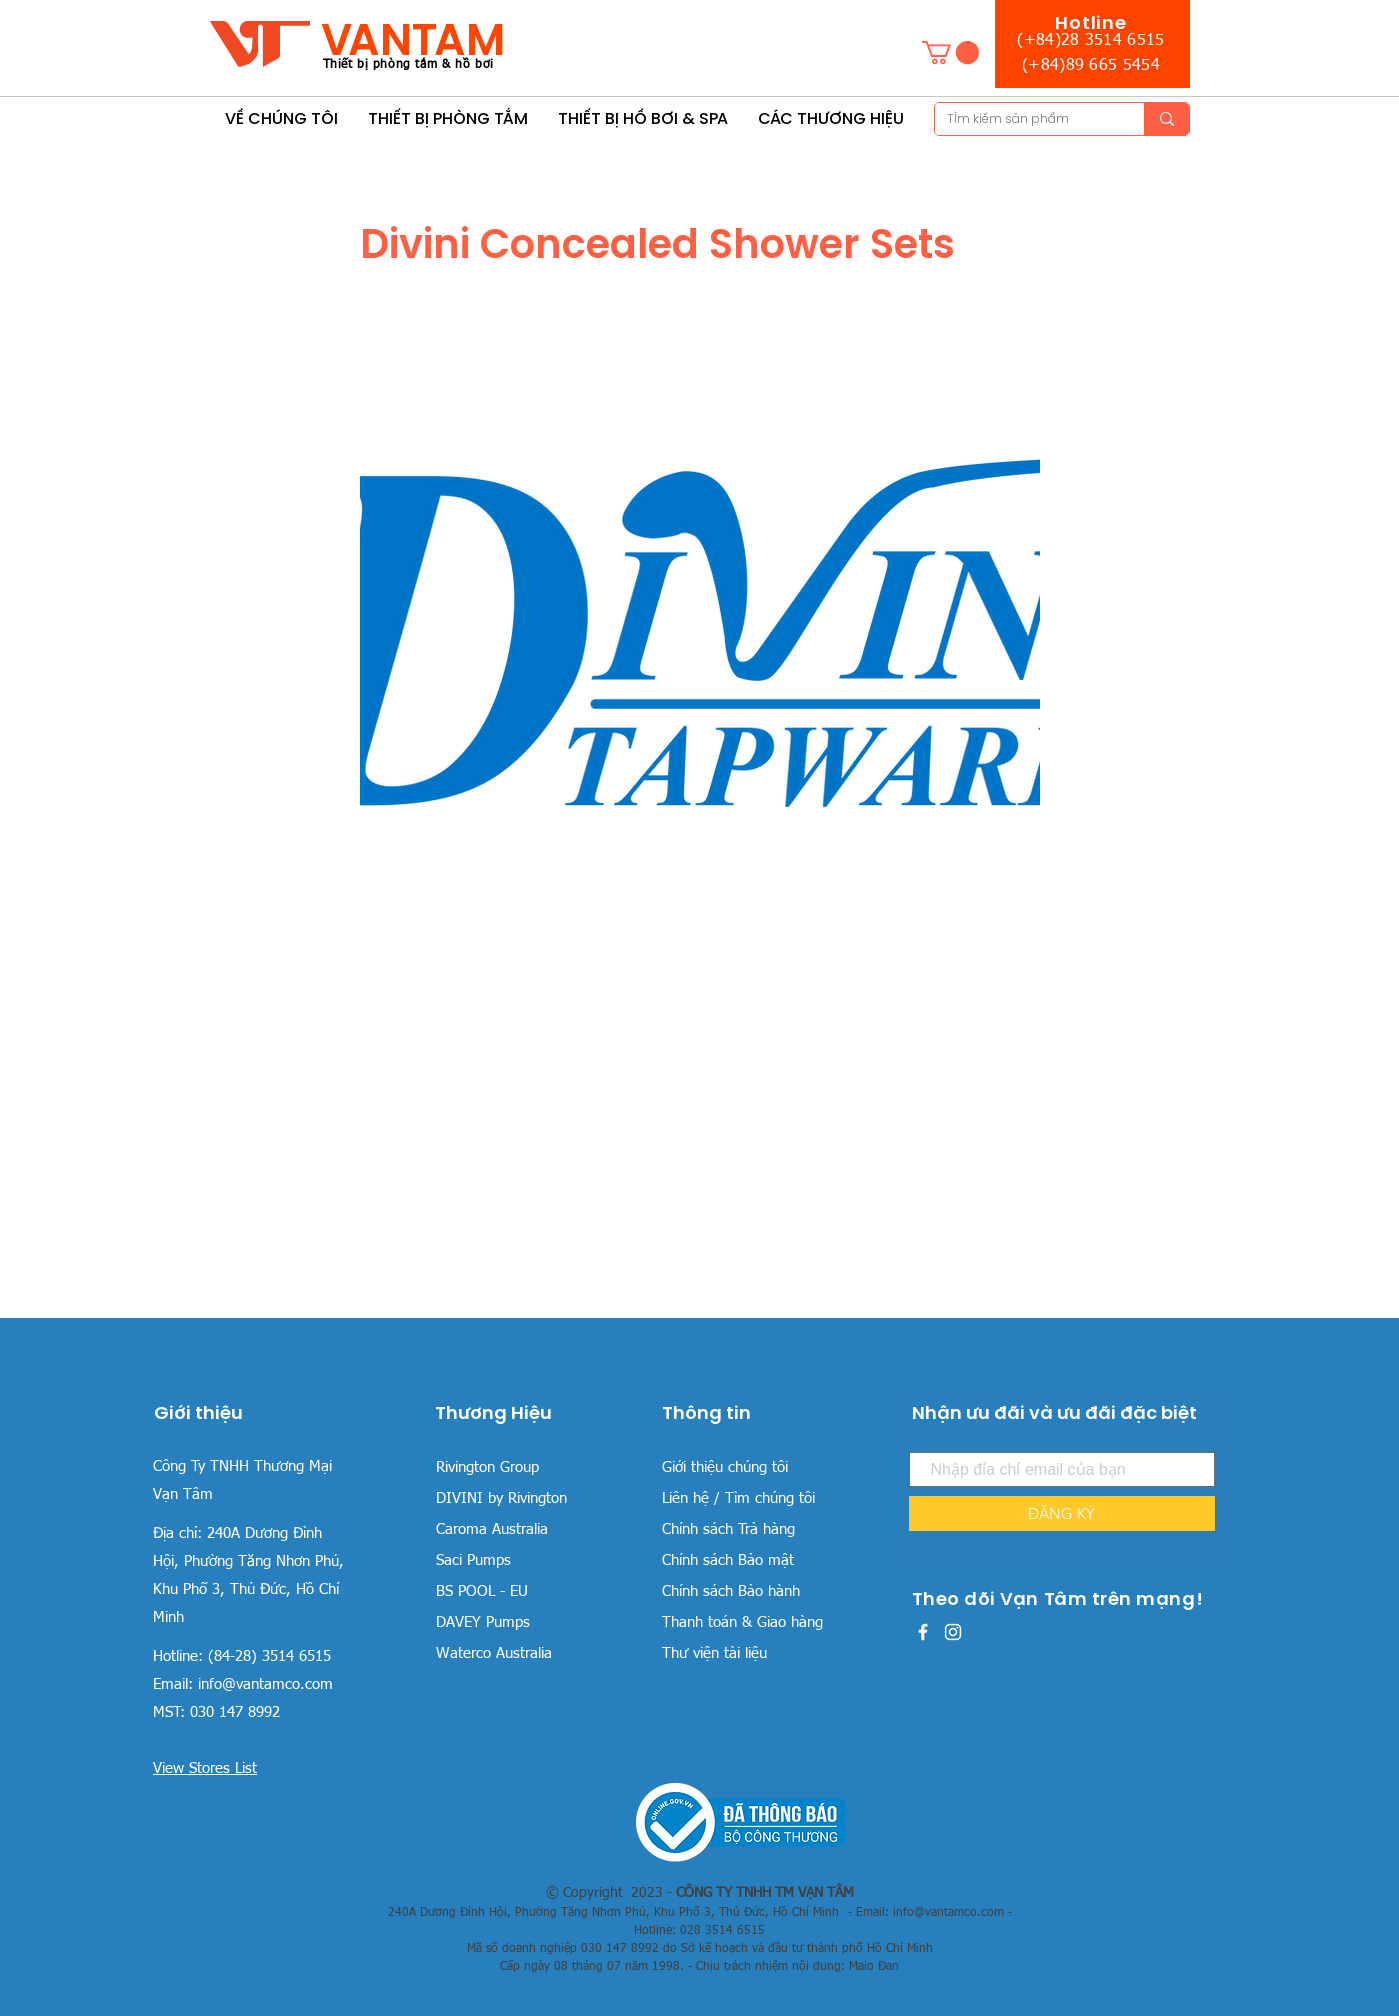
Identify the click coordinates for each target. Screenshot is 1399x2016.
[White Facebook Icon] (923, 1632)
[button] (950, 52)
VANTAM (413, 39)
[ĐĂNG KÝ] (1062, 1513)
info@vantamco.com (265, 1684)
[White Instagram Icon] (953, 1632)
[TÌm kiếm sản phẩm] (1024, 119)
